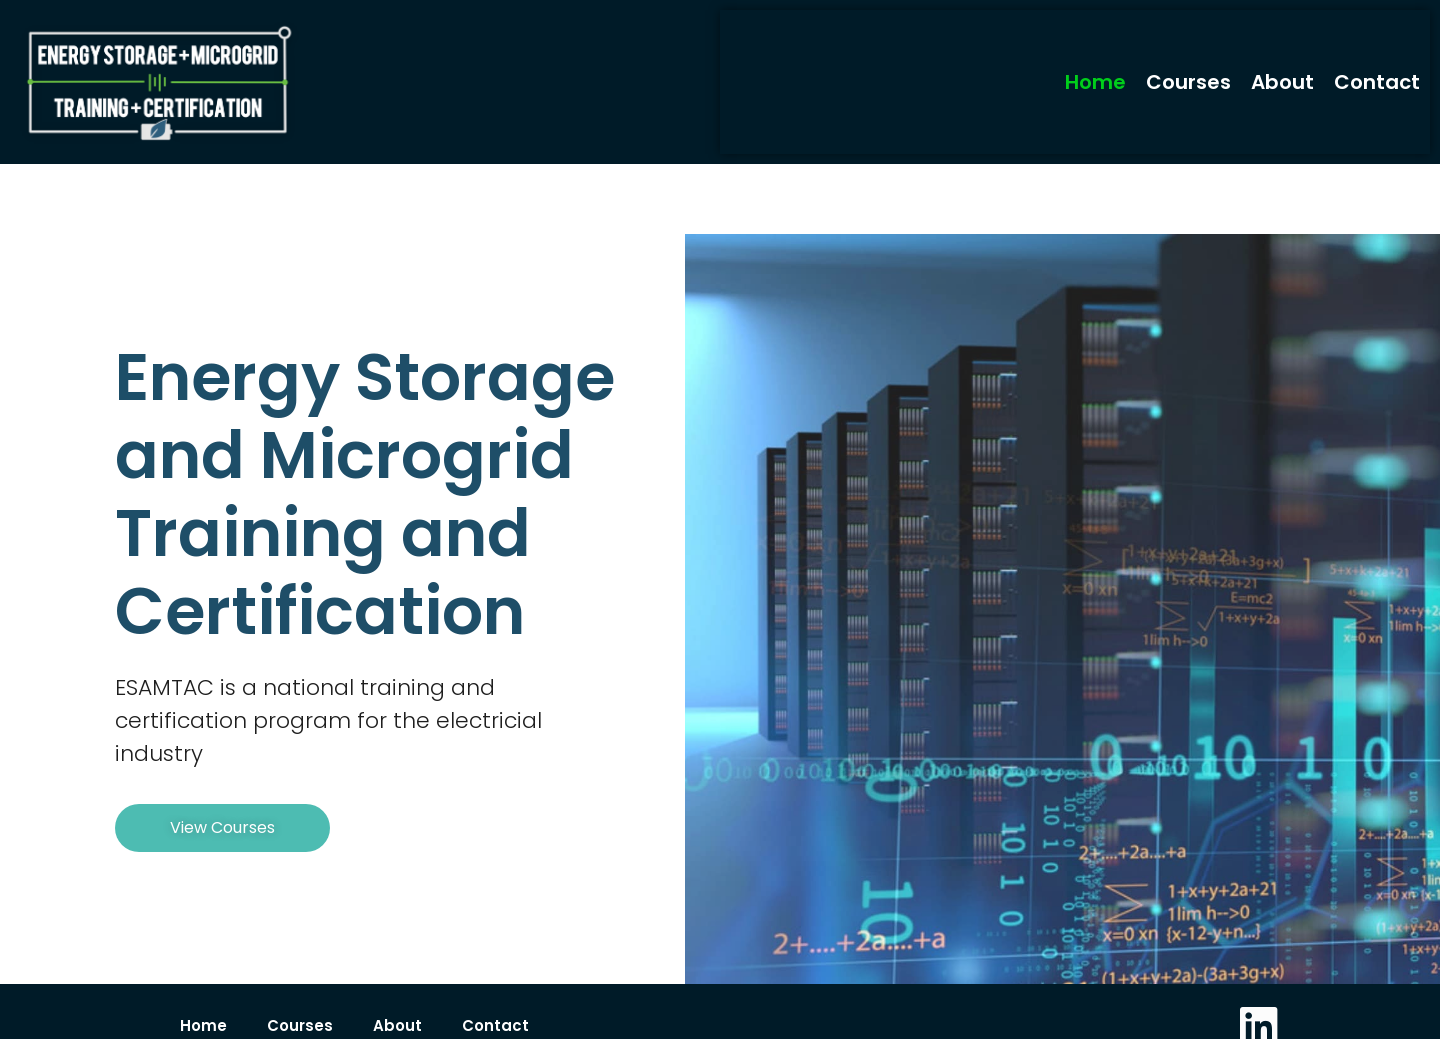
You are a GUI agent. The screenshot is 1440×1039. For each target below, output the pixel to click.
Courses (1188, 82)
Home (1095, 82)
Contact (1377, 82)
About (1282, 82)
